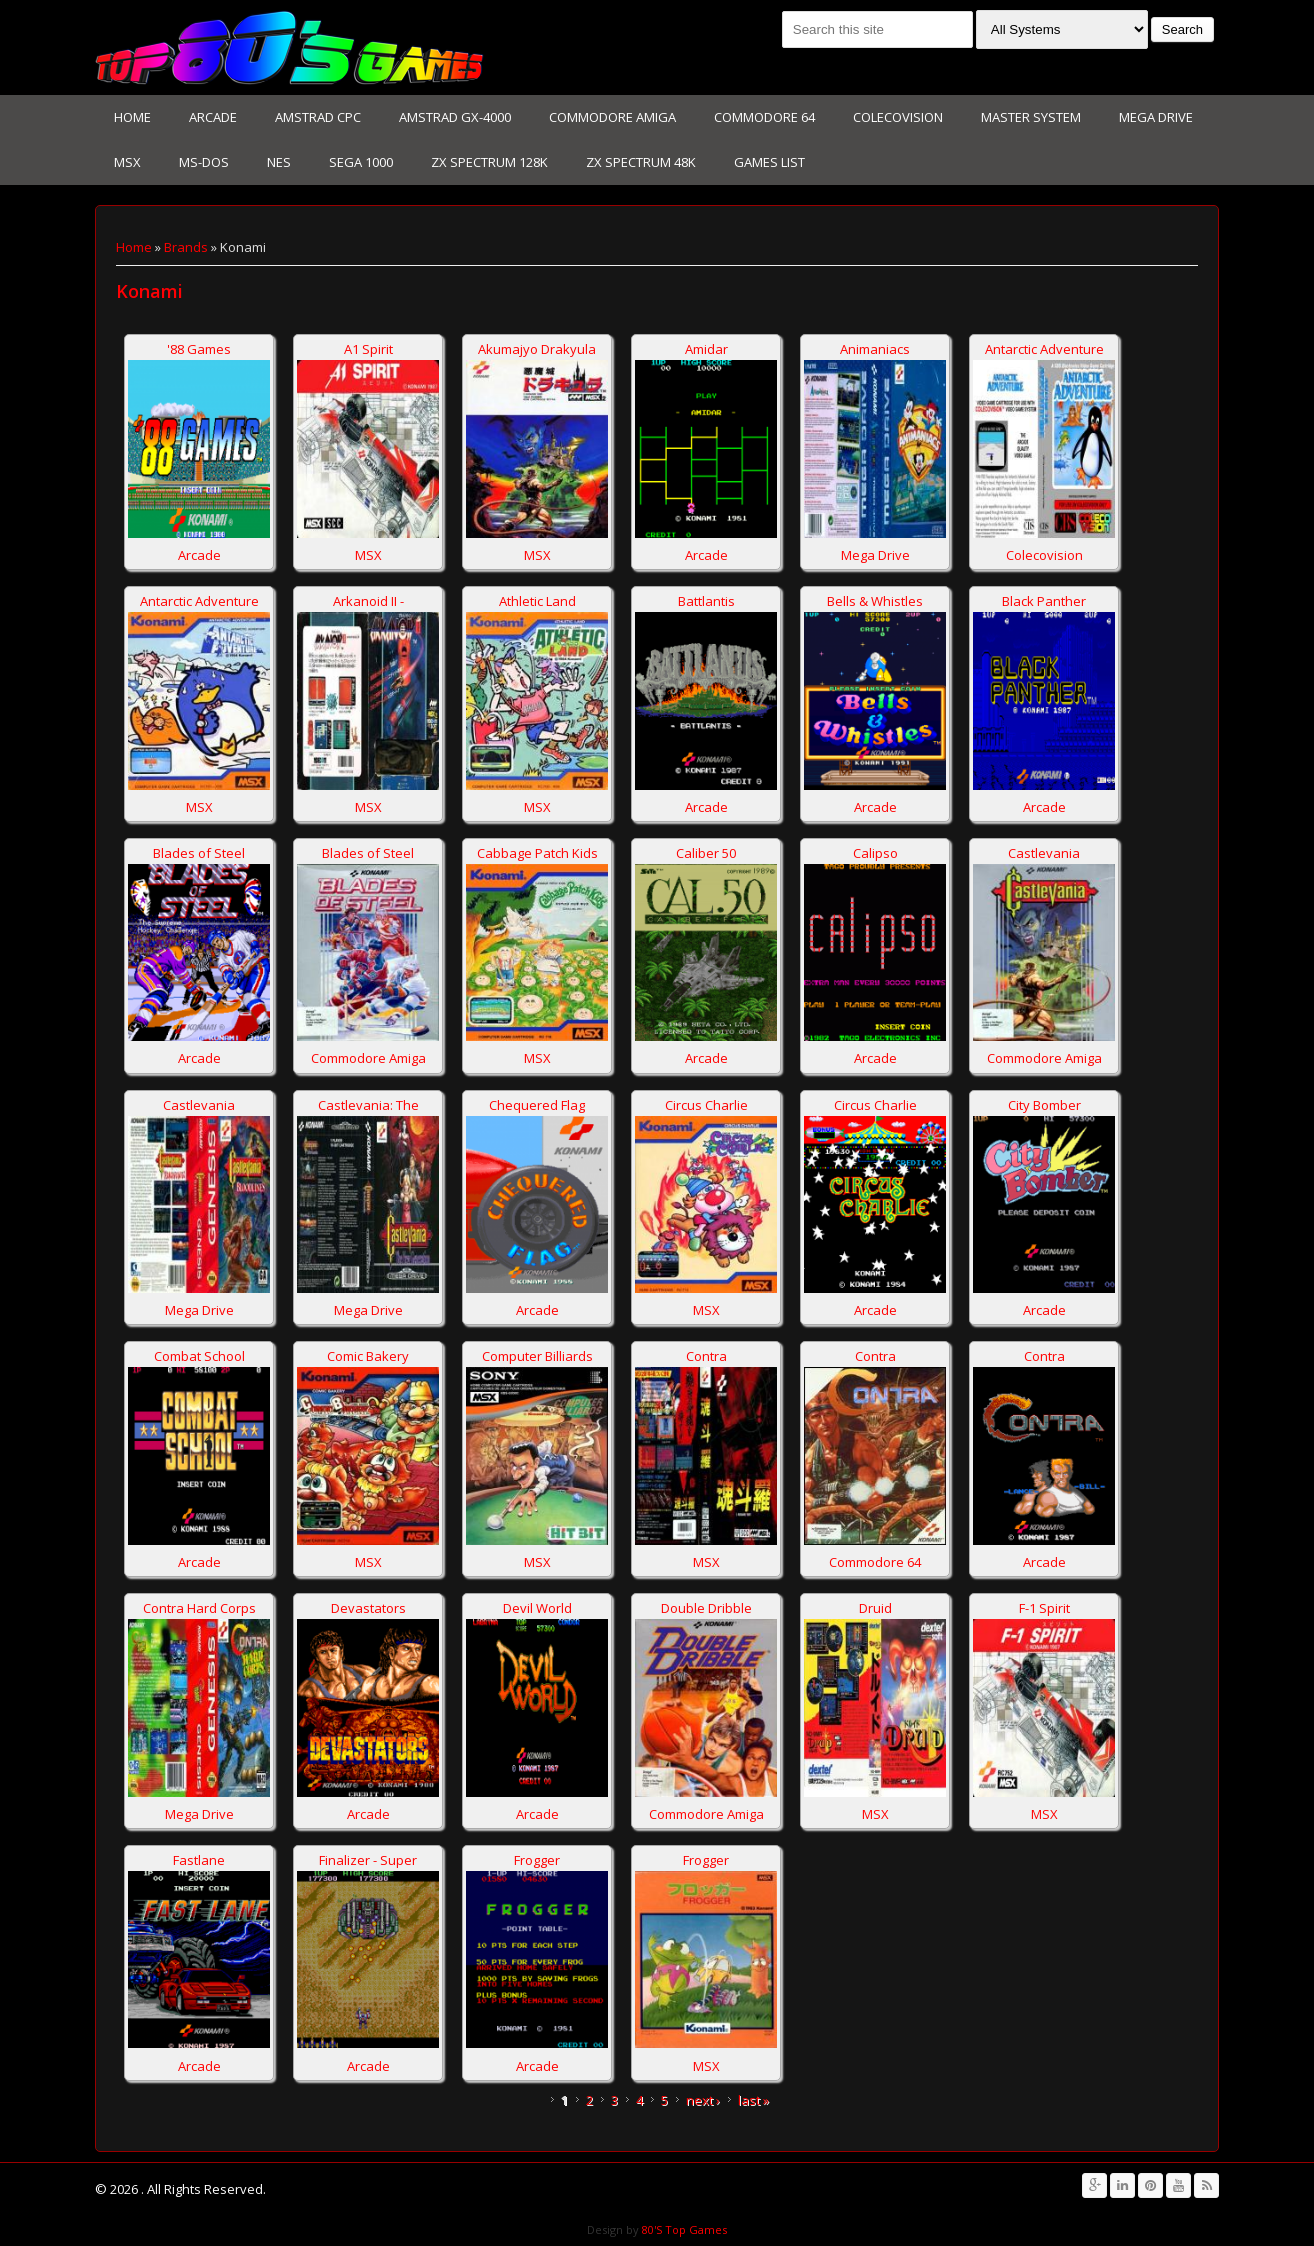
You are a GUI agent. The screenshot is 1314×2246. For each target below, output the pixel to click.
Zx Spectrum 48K (641, 162)
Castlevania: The (368, 1105)
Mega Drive (1156, 117)
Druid (875, 1608)
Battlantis (706, 601)
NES (279, 162)
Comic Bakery (368, 1356)
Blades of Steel (199, 853)
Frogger (537, 1860)
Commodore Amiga (612, 117)
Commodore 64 (764, 117)
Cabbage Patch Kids (537, 853)
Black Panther (1044, 601)
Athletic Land (537, 601)
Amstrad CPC (318, 117)
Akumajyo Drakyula (537, 349)
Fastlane (199, 1860)
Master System (1031, 117)
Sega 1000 (361, 162)
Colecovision (898, 117)
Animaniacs (875, 349)
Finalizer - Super (368, 1860)
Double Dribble (706, 1608)
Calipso (875, 853)
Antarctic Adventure (1044, 349)
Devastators (368, 1608)
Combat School (199, 1356)
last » (753, 2100)
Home (132, 117)
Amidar (706, 349)
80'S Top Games (683, 2229)
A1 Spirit (368, 349)
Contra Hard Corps (199, 1608)
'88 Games (199, 349)
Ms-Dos (204, 162)
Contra (706, 1356)
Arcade (213, 117)
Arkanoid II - (368, 601)
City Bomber (1044, 1105)
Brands (186, 247)
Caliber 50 (706, 853)
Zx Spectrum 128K (489, 162)
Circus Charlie (706, 1105)
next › (703, 2100)
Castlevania (1044, 853)
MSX (127, 162)
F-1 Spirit (1044, 1608)
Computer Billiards (537, 1356)
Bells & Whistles (875, 601)
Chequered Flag (537, 1105)
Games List (769, 162)
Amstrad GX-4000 (455, 117)
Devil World (537, 1608)
